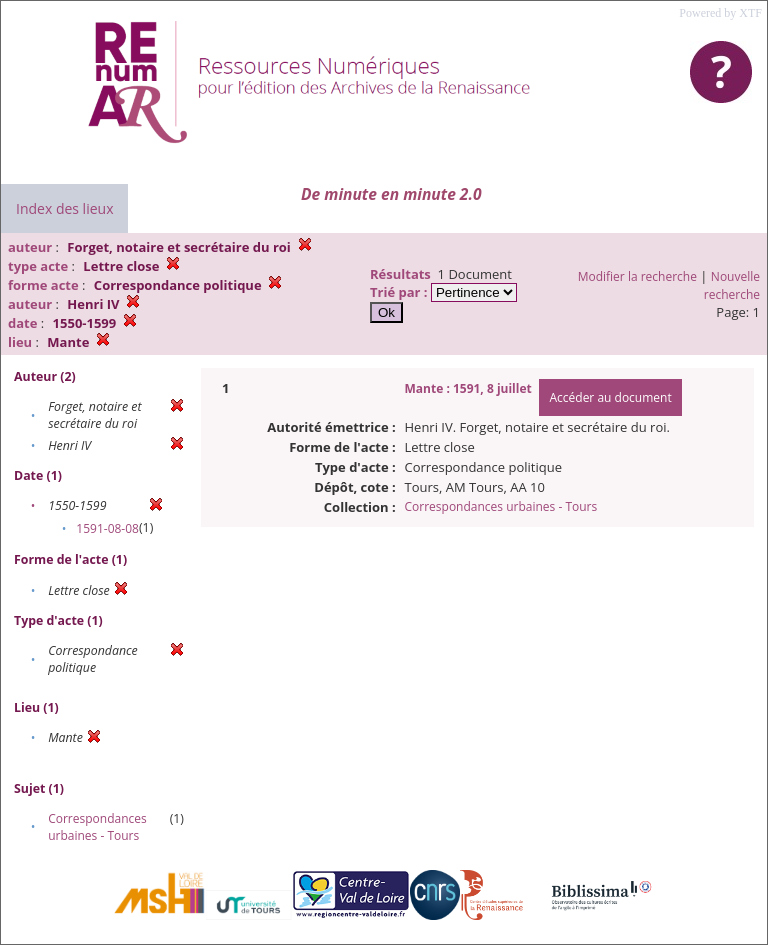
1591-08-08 (107, 528)
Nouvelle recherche (732, 285)
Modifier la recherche (637, 276)
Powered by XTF (720, 13)
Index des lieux (64, 208)
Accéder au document (610, 397)
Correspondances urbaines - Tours (97, 827)
